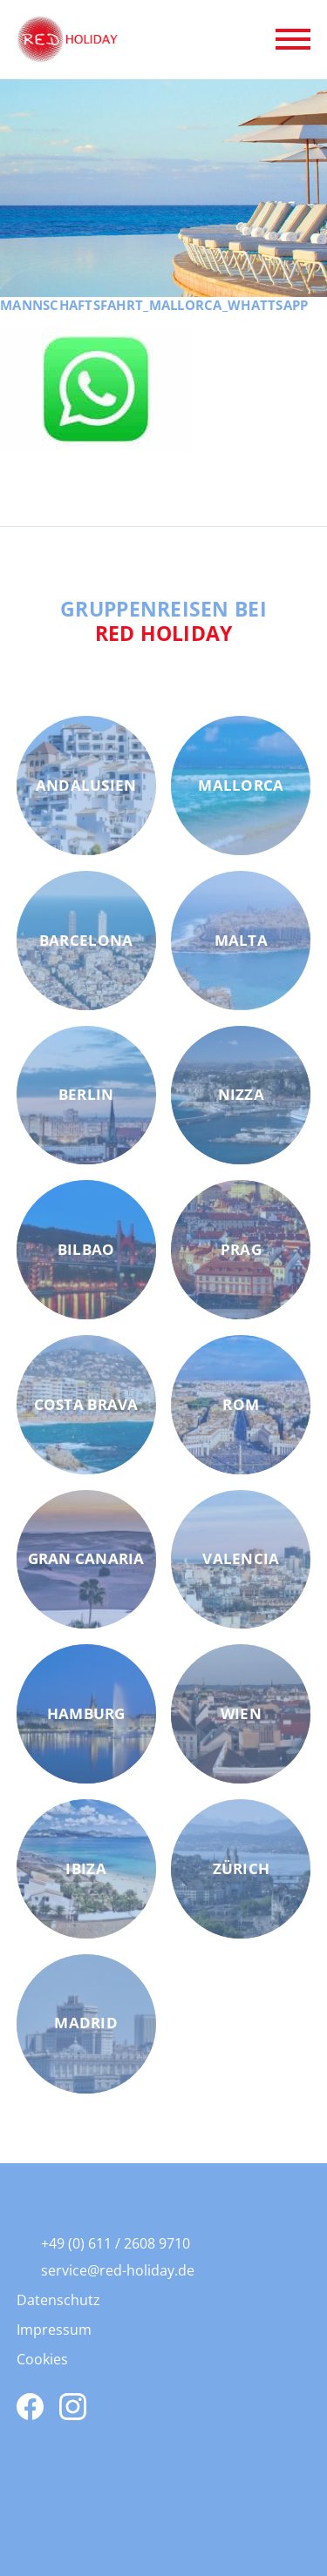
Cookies (42, 2359)
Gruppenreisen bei (163, 621)
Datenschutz (58, 2300)
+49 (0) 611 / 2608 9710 (115, 2243)
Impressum (54, 2329)
